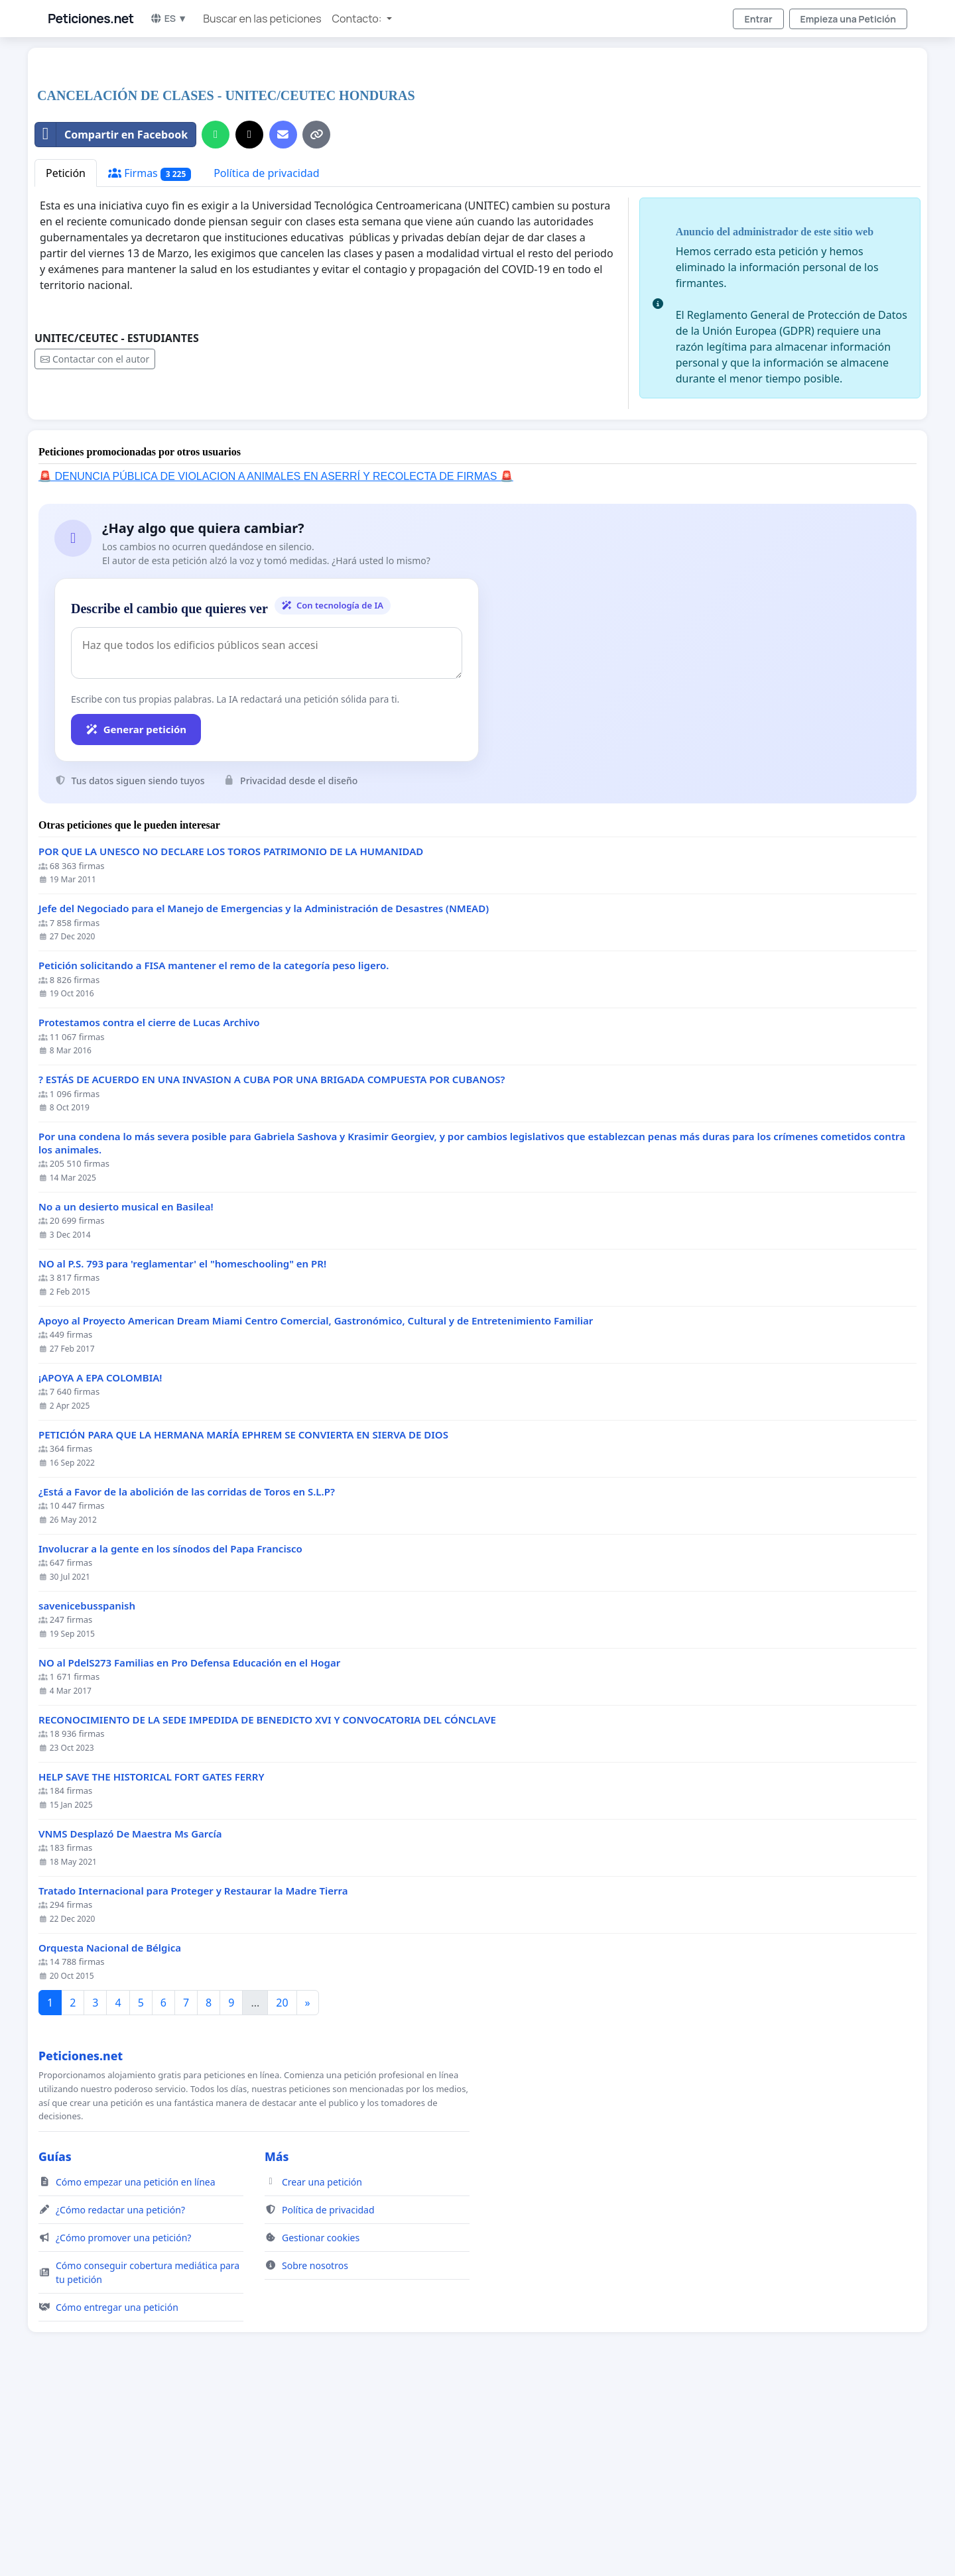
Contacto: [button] (358, 18)
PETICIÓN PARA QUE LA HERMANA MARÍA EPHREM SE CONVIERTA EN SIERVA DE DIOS (243, 1620)
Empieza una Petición (848, 19)
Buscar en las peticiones (262, 18)
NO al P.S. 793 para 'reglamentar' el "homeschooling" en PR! (182, 1449)
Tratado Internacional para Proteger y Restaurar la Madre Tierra (193, 2076)
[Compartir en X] (249, 320)
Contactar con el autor (94, 544)
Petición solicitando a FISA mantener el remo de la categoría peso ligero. (213, 1151)
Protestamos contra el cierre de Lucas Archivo (148, 1208)
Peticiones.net (91, 18)
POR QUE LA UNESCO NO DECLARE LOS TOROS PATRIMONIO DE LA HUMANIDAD (230, 1037)
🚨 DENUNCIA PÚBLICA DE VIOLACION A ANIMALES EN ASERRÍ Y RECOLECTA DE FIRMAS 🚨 (275, 662)
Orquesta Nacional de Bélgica (109, 2133)
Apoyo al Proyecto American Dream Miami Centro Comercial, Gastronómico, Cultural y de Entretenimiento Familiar (315, 1506)
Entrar (758, 19)
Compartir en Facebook (111, 320)
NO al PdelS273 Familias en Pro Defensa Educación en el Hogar (189, 1848)
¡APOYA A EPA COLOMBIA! (100, 1563)
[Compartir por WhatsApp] (215, 320)
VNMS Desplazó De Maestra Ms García (130, 2019)
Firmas (149, 359)
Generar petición (136, 914)
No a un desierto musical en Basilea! (126, 1392)
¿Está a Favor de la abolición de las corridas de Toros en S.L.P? (186, 1677)
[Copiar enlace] (316, 320)
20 (282, 2188)
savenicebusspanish (86, 1791)
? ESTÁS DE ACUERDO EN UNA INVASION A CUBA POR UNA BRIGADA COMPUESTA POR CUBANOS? (271, 1265)
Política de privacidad (267, 358)
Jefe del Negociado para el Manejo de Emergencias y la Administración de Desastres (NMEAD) (263, 1094)
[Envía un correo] (283, 320)
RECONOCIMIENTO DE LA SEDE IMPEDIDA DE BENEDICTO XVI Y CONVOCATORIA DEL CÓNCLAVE (267, 1905)
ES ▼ (169, 18)
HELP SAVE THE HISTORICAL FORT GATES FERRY (151, 1962)
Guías (55, 2342)
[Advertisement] (432, 162)
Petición (66, 358)
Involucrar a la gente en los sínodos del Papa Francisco (170, 1734)
